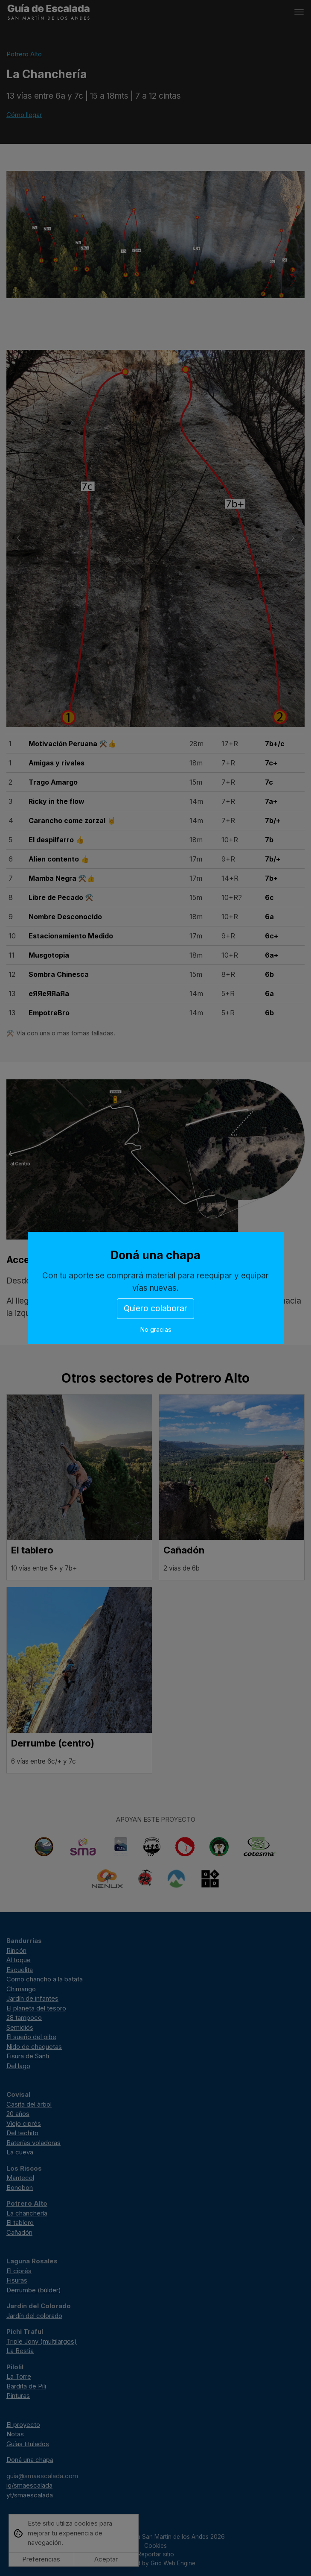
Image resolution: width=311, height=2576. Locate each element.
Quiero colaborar (155, 1308)
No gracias (155, 1329)
